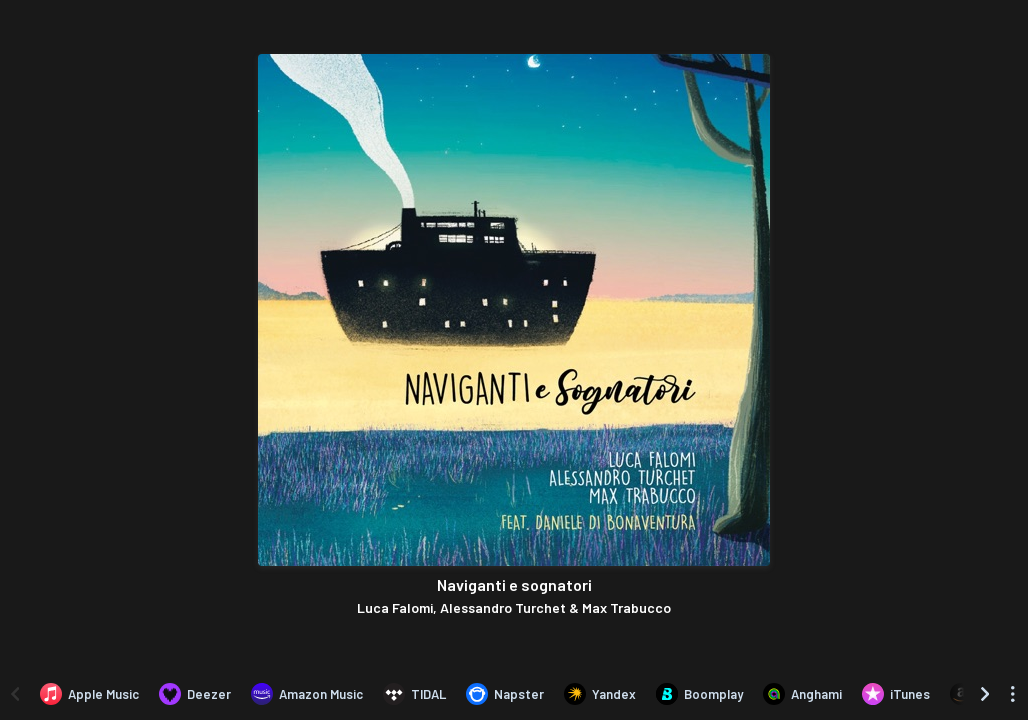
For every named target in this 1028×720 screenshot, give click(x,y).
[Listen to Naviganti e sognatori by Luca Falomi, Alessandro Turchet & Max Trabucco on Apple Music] (89, 694)
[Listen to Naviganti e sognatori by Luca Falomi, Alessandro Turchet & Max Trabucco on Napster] (505, 694)
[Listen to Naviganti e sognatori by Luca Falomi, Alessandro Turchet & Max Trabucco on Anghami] (802, 694)
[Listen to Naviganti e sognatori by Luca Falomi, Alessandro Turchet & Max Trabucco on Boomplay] (699, 694)
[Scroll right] (985, 694)
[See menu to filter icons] (1013, 694)
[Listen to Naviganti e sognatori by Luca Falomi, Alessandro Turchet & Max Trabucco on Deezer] (195, 694)
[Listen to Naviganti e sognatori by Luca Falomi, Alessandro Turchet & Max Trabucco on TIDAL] (414, 694)
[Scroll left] (15, 694)
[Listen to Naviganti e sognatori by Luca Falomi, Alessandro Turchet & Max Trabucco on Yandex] (600, 694)
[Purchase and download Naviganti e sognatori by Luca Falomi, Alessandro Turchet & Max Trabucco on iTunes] (896, 694)
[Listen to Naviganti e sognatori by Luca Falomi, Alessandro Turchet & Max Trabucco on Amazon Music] (307, 694)
